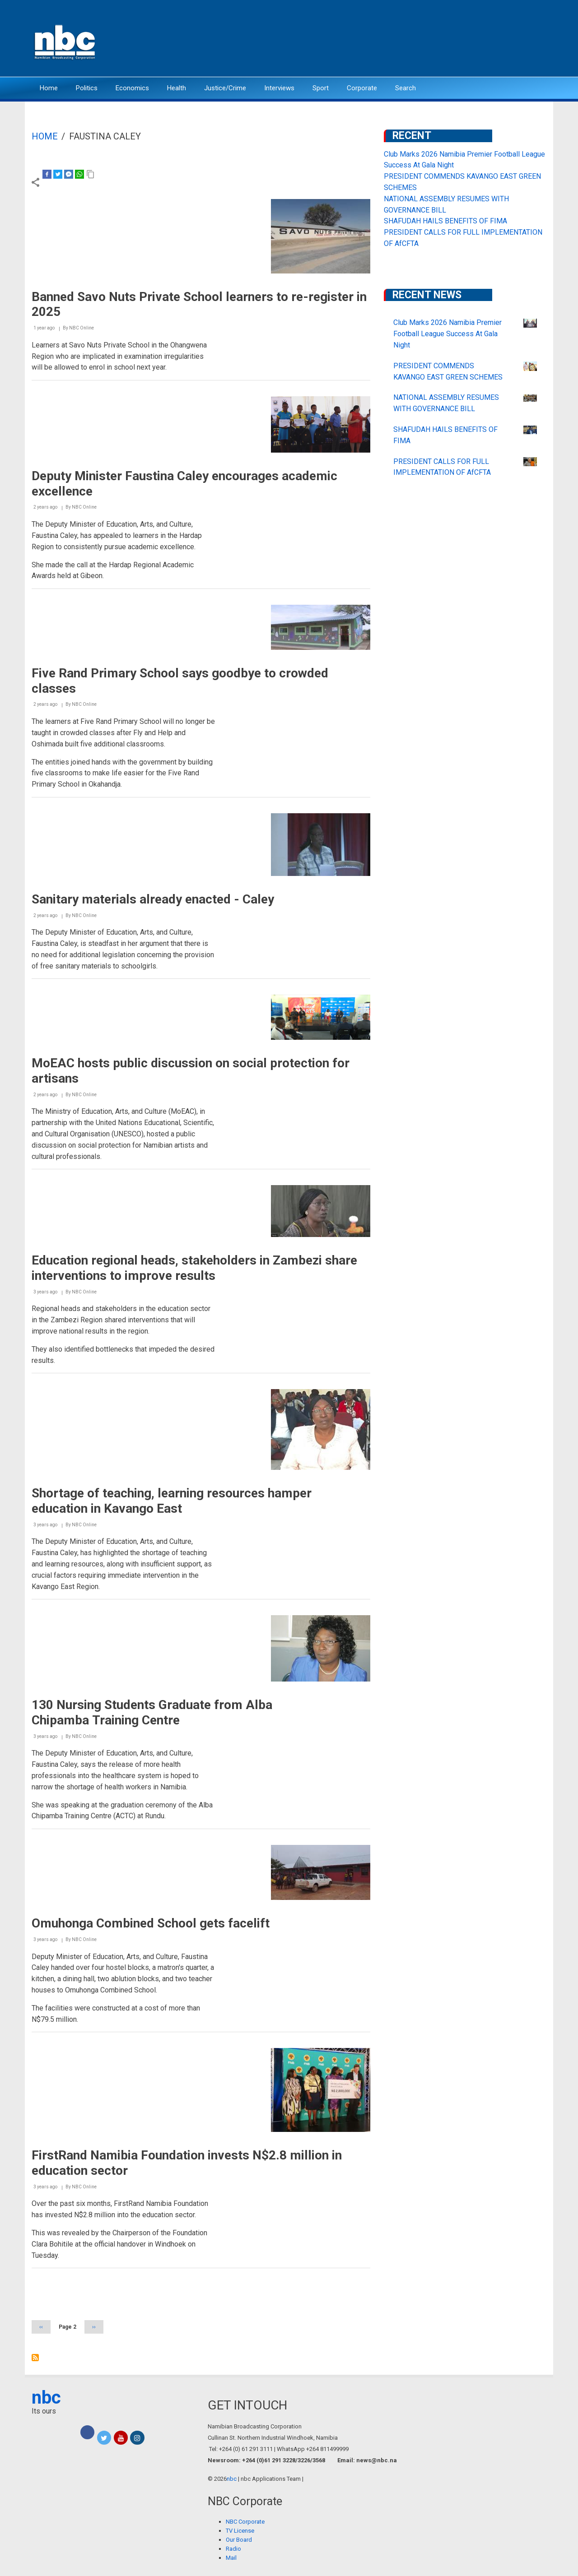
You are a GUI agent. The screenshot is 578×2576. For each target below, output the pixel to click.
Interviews (279, 88)
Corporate (362, 88)
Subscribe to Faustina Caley (35, 2357)
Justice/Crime (225, 88)
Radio (233, 2548)
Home (49, 88)
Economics (132, 88)
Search (405, 88)
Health (176, 88)
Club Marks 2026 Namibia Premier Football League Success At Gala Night (447, 333)
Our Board (239, 2539)
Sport (320, 88)
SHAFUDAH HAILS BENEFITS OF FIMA (445, 221)
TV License (240, 2530)
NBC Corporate (245, 2521)
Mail (231, 2557)
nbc (46, 2397)
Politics (87, 88)
